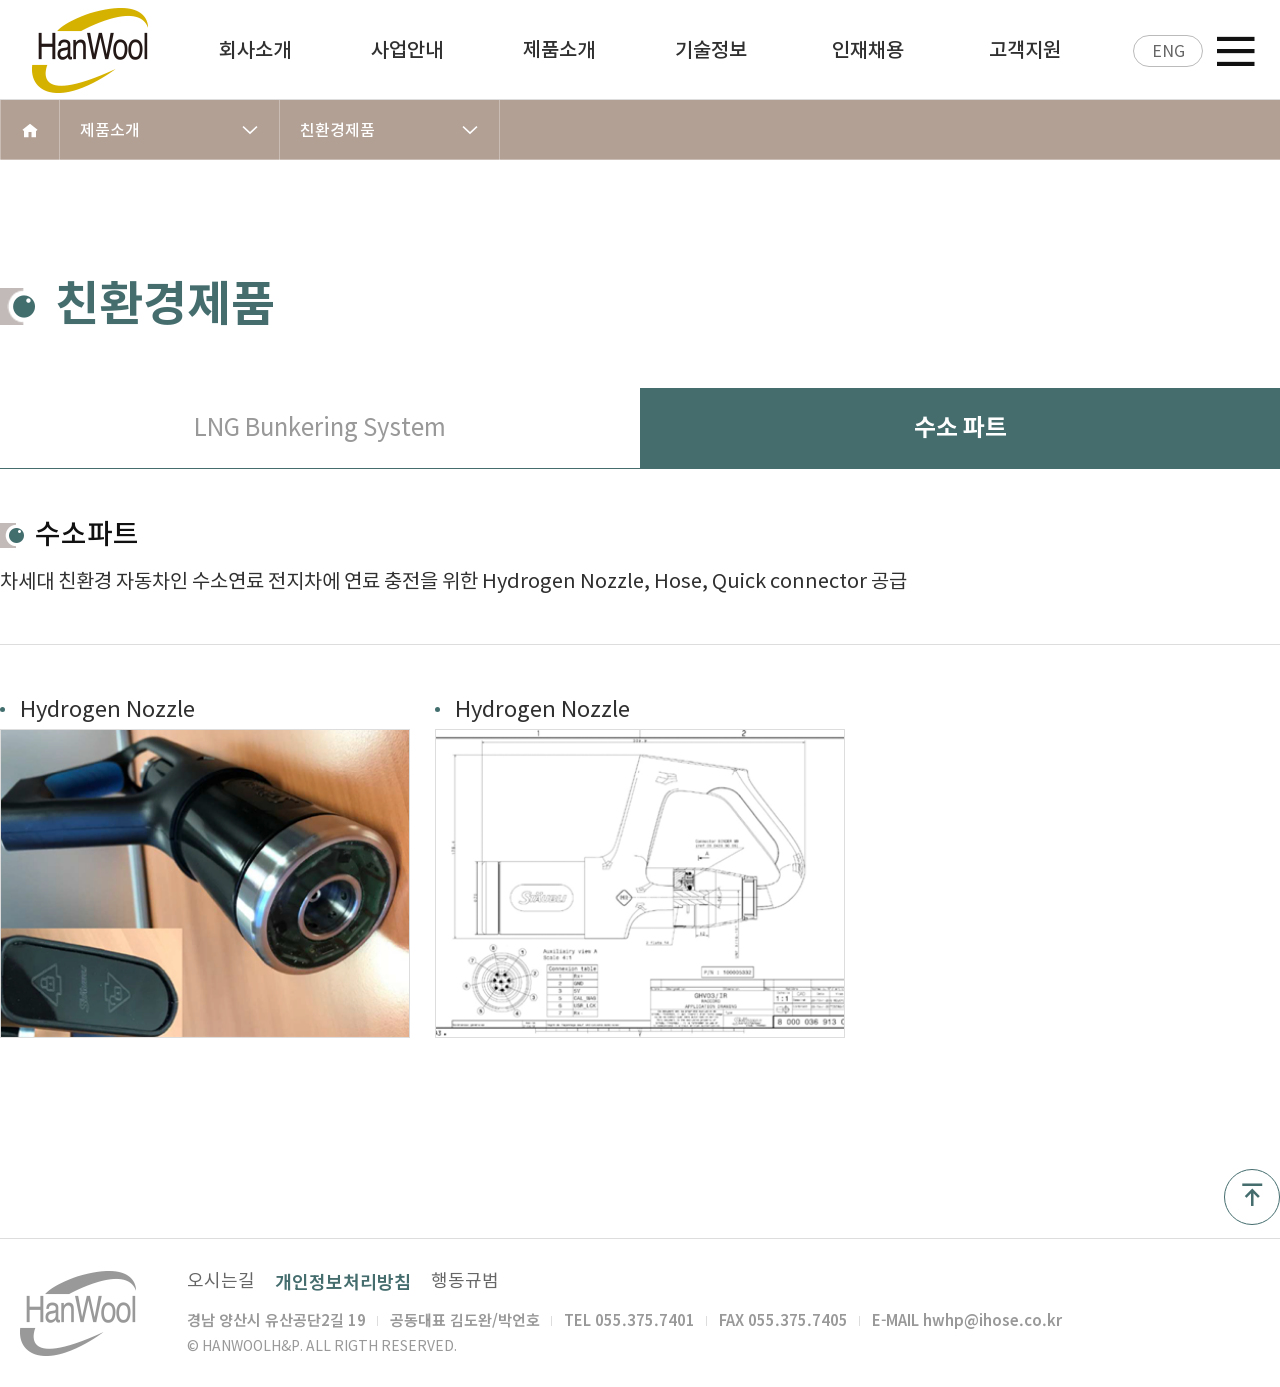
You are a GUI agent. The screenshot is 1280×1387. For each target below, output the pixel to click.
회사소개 (255, 50)
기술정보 (711, 50)
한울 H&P (110, 50)
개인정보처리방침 (343, 1281)
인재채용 (868, 50)
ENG (1168, 51)
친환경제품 (389, 130)
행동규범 (465, 1280)
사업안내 (407, 50)
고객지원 (1025, 50)
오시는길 (221, 1280)
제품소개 (559, 50)
